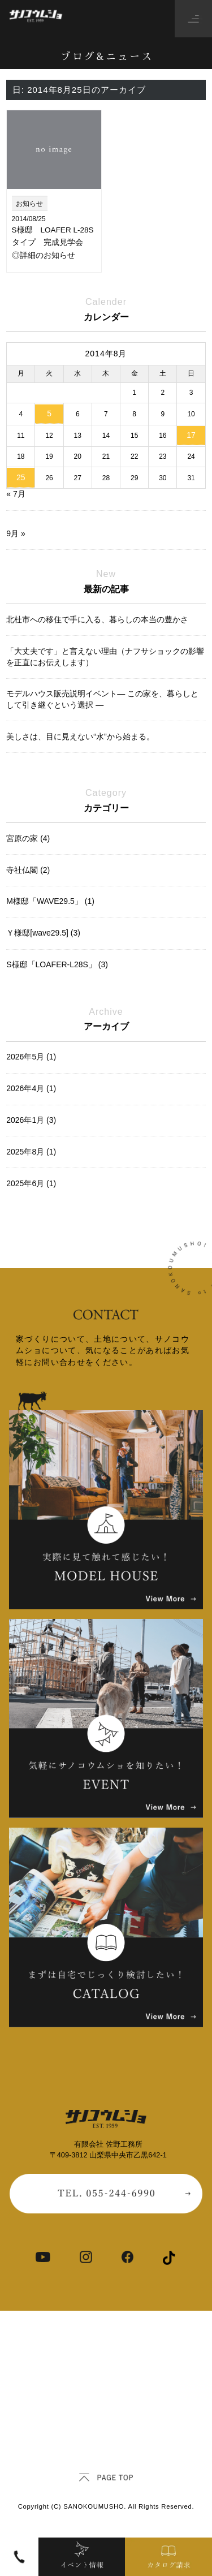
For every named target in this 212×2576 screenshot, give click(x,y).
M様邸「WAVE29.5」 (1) (50, 901)
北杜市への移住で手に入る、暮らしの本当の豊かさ (97, 619)
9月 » (15, 533)
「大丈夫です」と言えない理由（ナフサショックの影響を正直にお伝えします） (105, 657)
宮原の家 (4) (28, 838)
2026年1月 (31, 1120)
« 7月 (15, 493)
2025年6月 (31, 1183)
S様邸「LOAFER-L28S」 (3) (57, 964)
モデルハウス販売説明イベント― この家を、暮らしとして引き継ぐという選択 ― (102, 699)
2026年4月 (31, 1088)
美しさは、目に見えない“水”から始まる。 (80, 736)
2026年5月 (31, 1056)
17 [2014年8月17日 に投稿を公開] (191, 435)
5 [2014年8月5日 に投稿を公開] (49, 413)
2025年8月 (31, 1151)
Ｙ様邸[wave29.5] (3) (43, 932)
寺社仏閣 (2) (28, 870)
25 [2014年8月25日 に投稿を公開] (20, 477)
